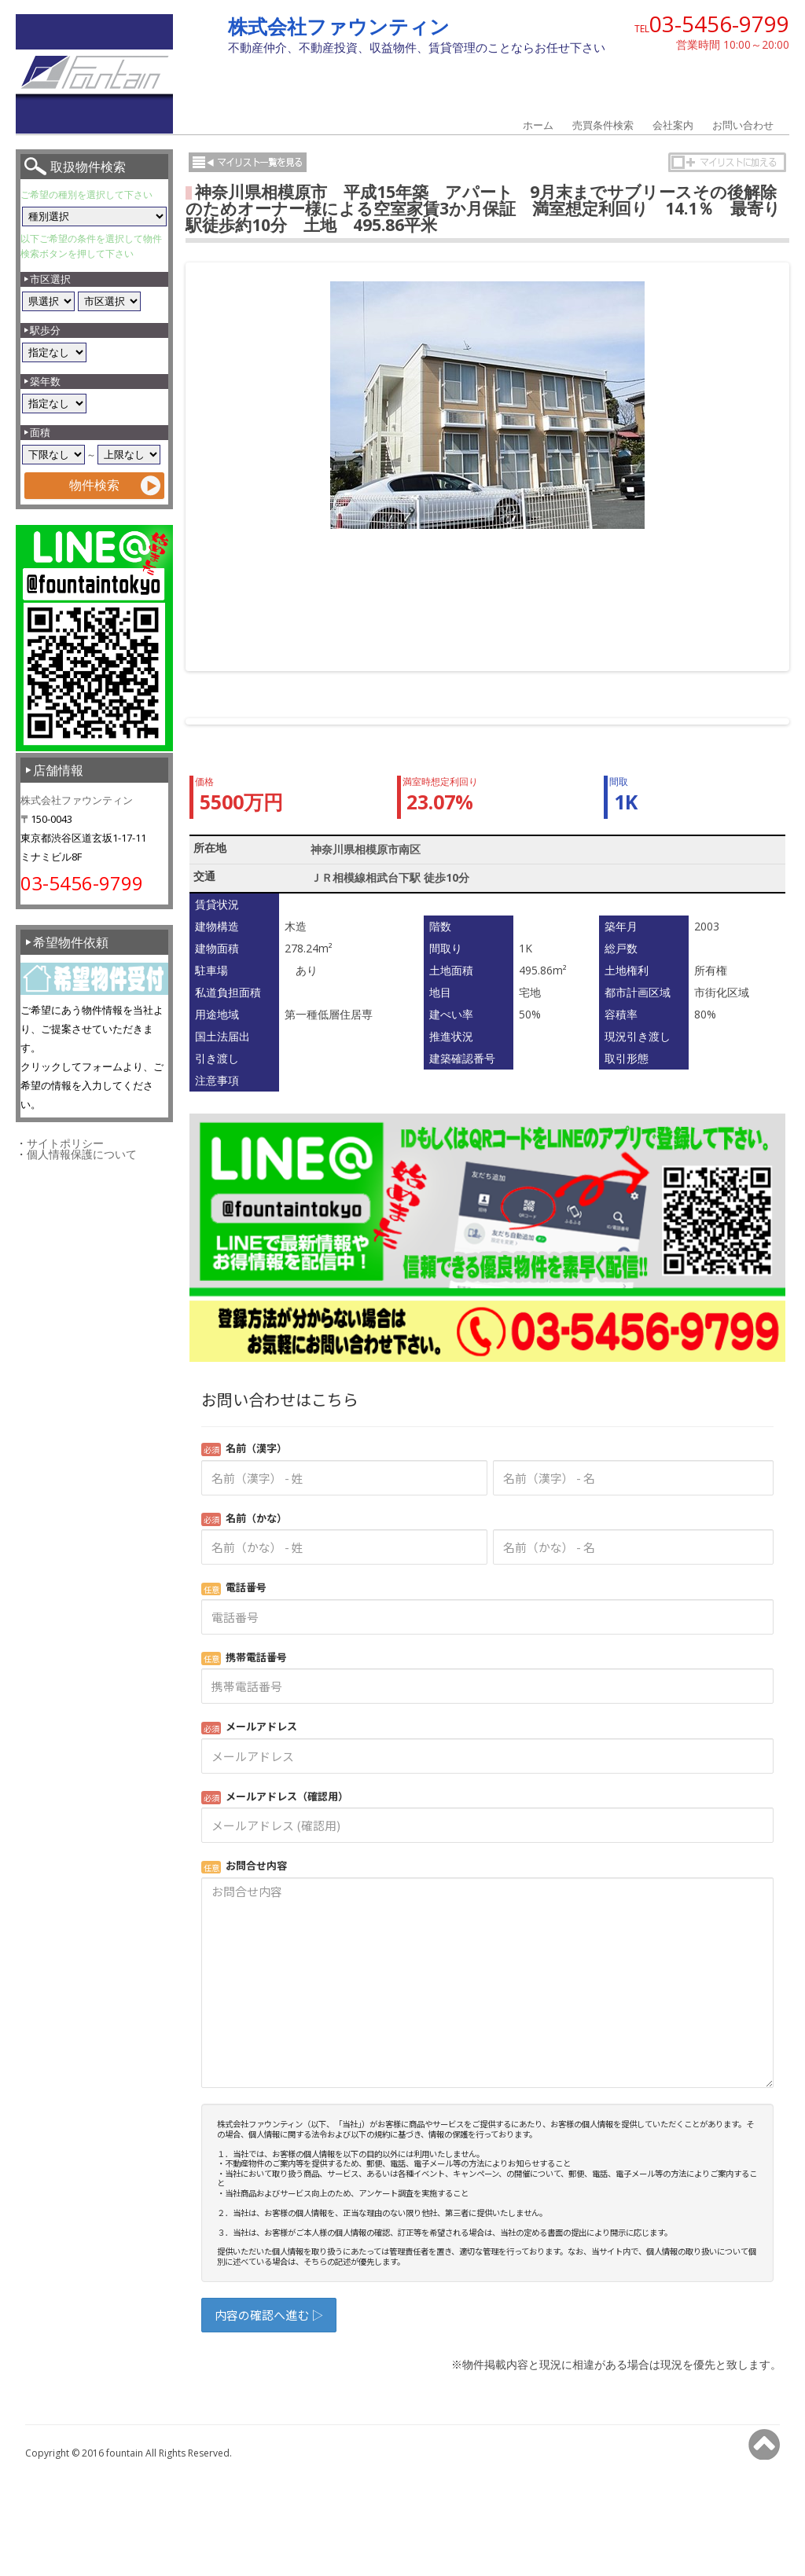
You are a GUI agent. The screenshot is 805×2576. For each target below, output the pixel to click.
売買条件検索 (603, 125)
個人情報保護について (82, 1154)
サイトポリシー (65, 1143)
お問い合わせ (743, 125)
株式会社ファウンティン (339, 26)
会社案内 (672, 125)
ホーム (538, 125)
